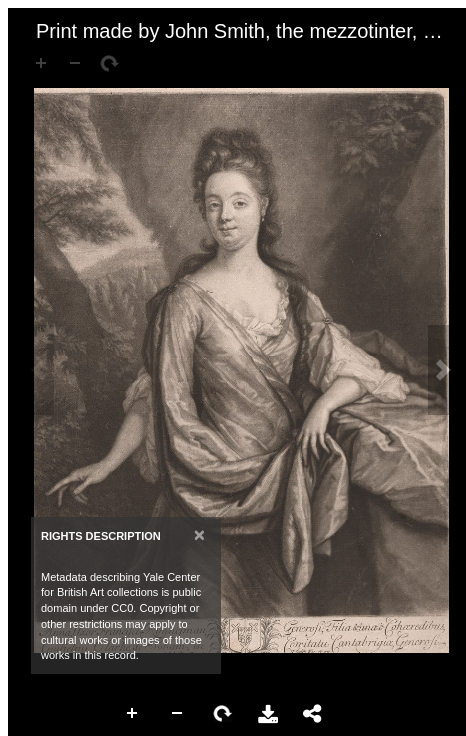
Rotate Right (223, 714)
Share (313, 714)
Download (268, 714)
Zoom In (133, 714)
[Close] (199, 534)
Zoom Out (178, 714)
